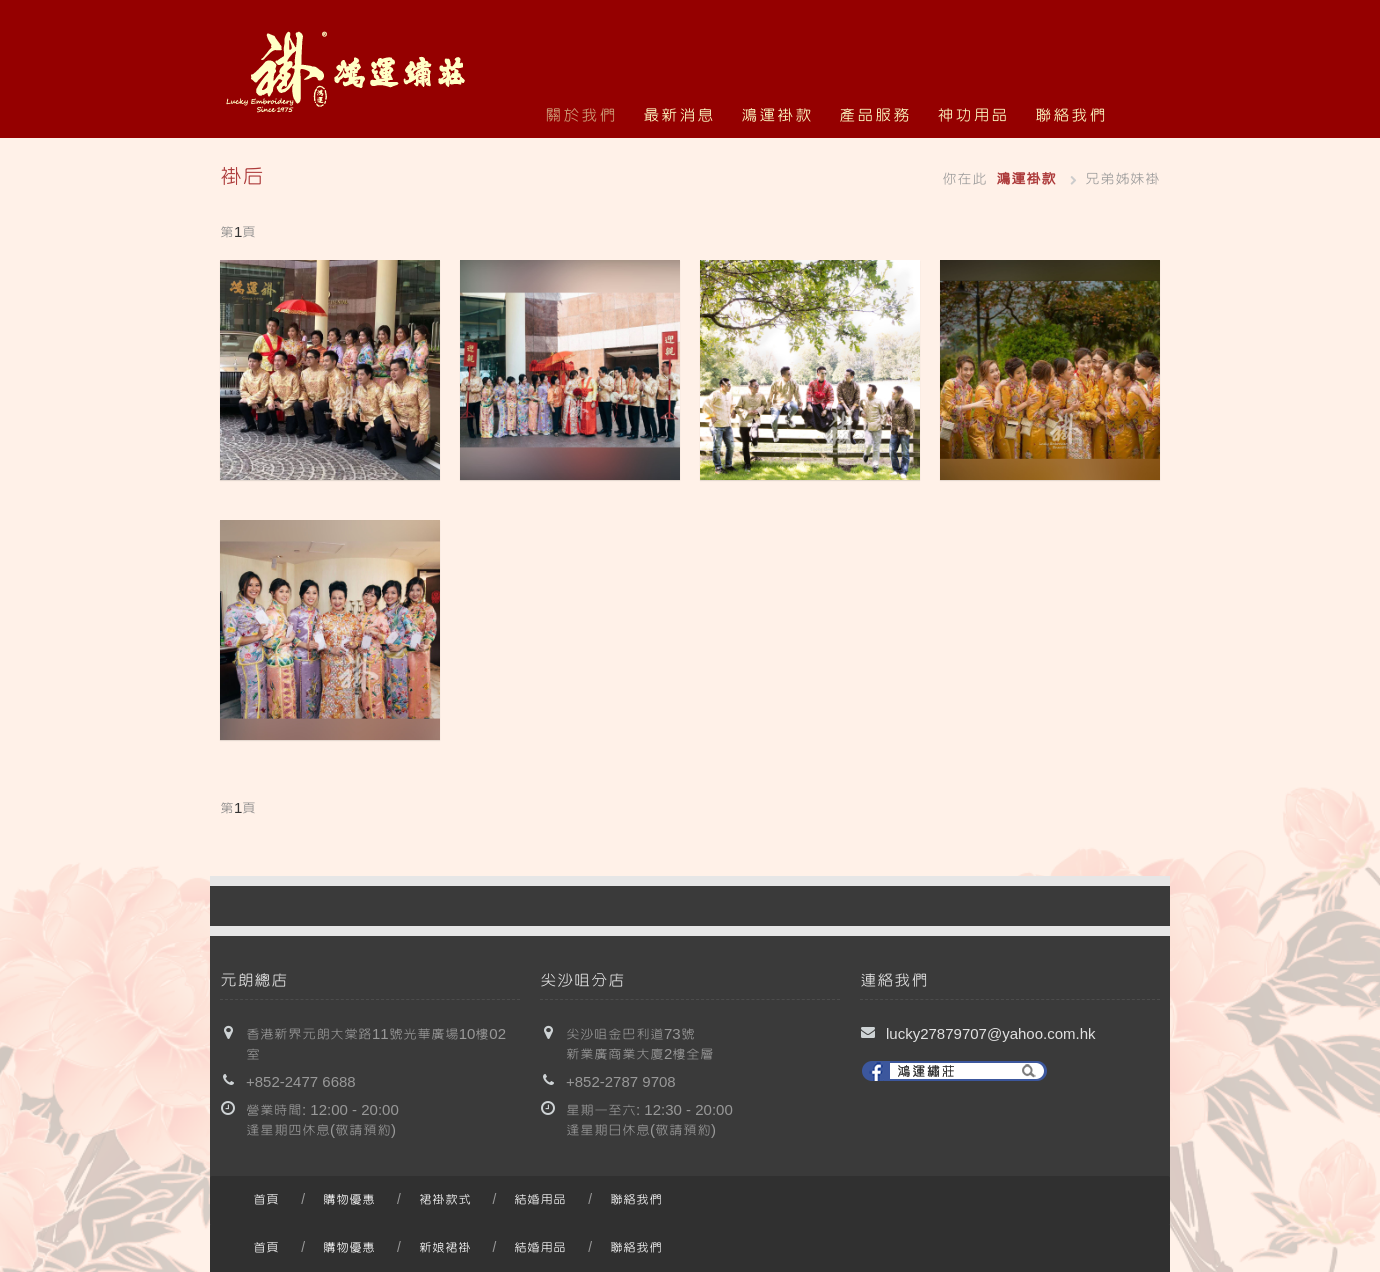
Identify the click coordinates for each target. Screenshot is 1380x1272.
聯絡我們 (1071, 115)
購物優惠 (349, 1200)
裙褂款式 (445, 1200)
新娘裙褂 (445, 1248)
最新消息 (679, 115)
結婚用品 (540, 1200)
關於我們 (581, 115)
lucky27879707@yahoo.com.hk (991, 1034)
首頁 (266, 1200)
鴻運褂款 (777, 115)
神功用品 (973, 115)
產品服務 (875, 115)
